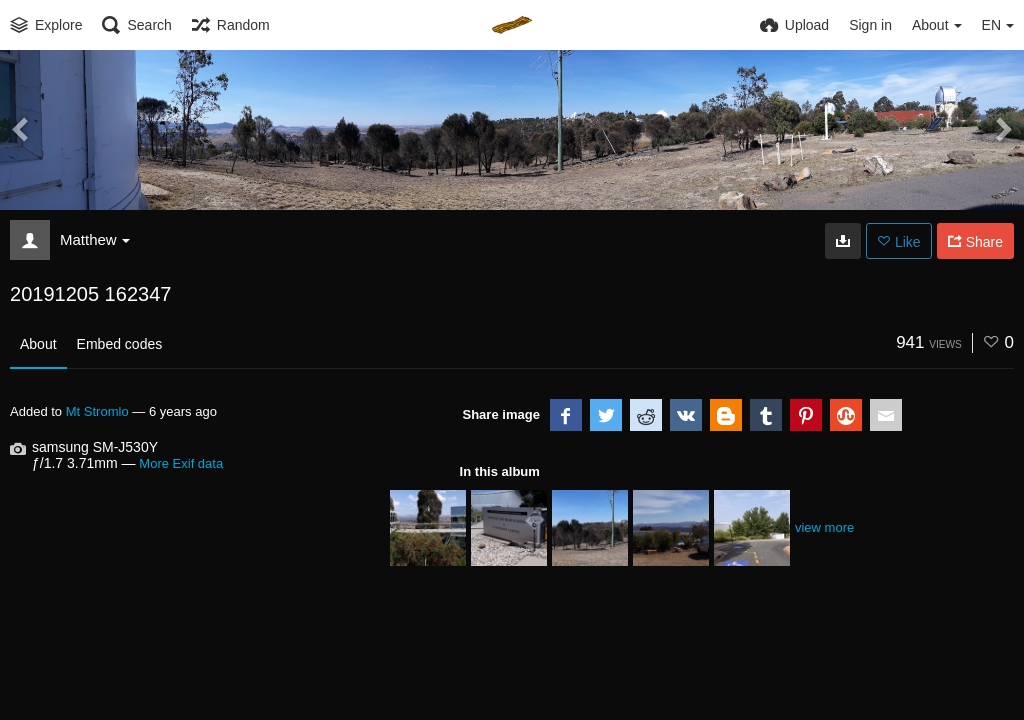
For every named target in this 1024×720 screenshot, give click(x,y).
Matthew (95, 239)
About (38, 344)
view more (824, 527)
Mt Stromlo (97, 411)
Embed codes (120, 344)
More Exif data (181, 463)
